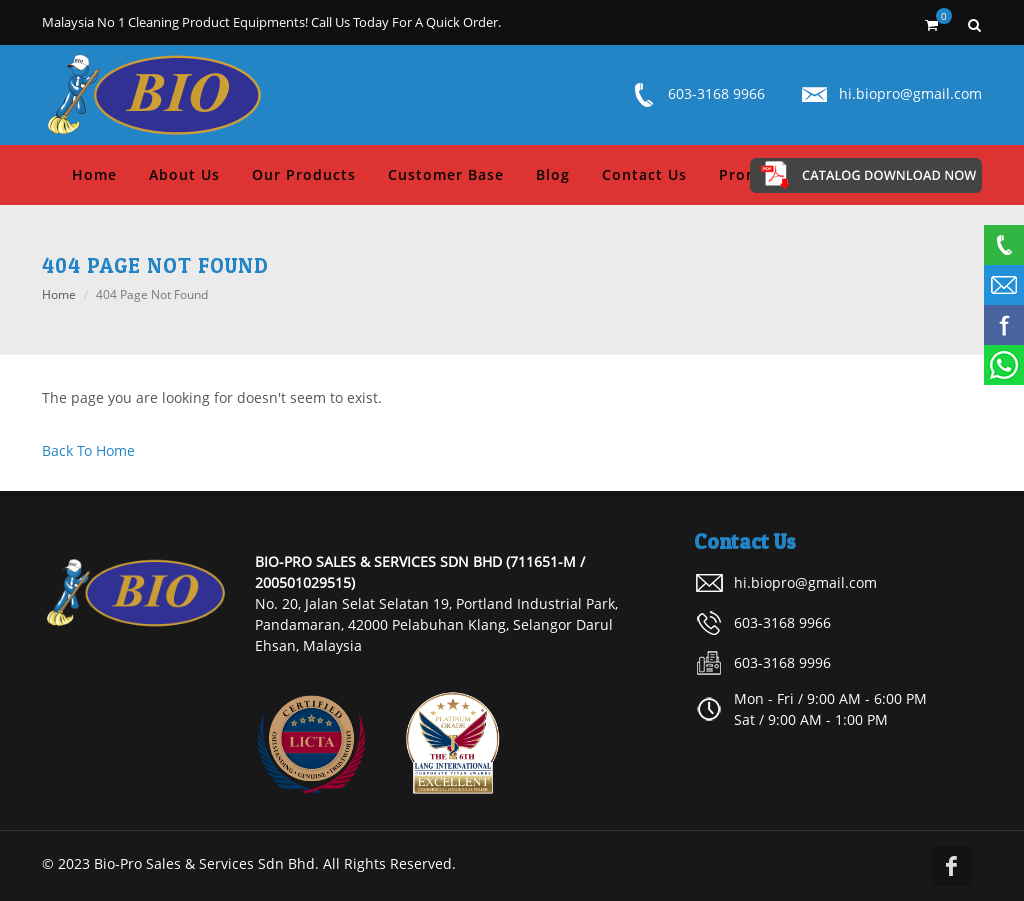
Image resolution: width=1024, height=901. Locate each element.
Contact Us (644, 174)
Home (94, 174)
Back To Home (88, 450)
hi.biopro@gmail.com (910, 93)
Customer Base (446, 174)
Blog (553, 174)
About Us (184, 174)
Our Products (304, 174)
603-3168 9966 (716, 93)
